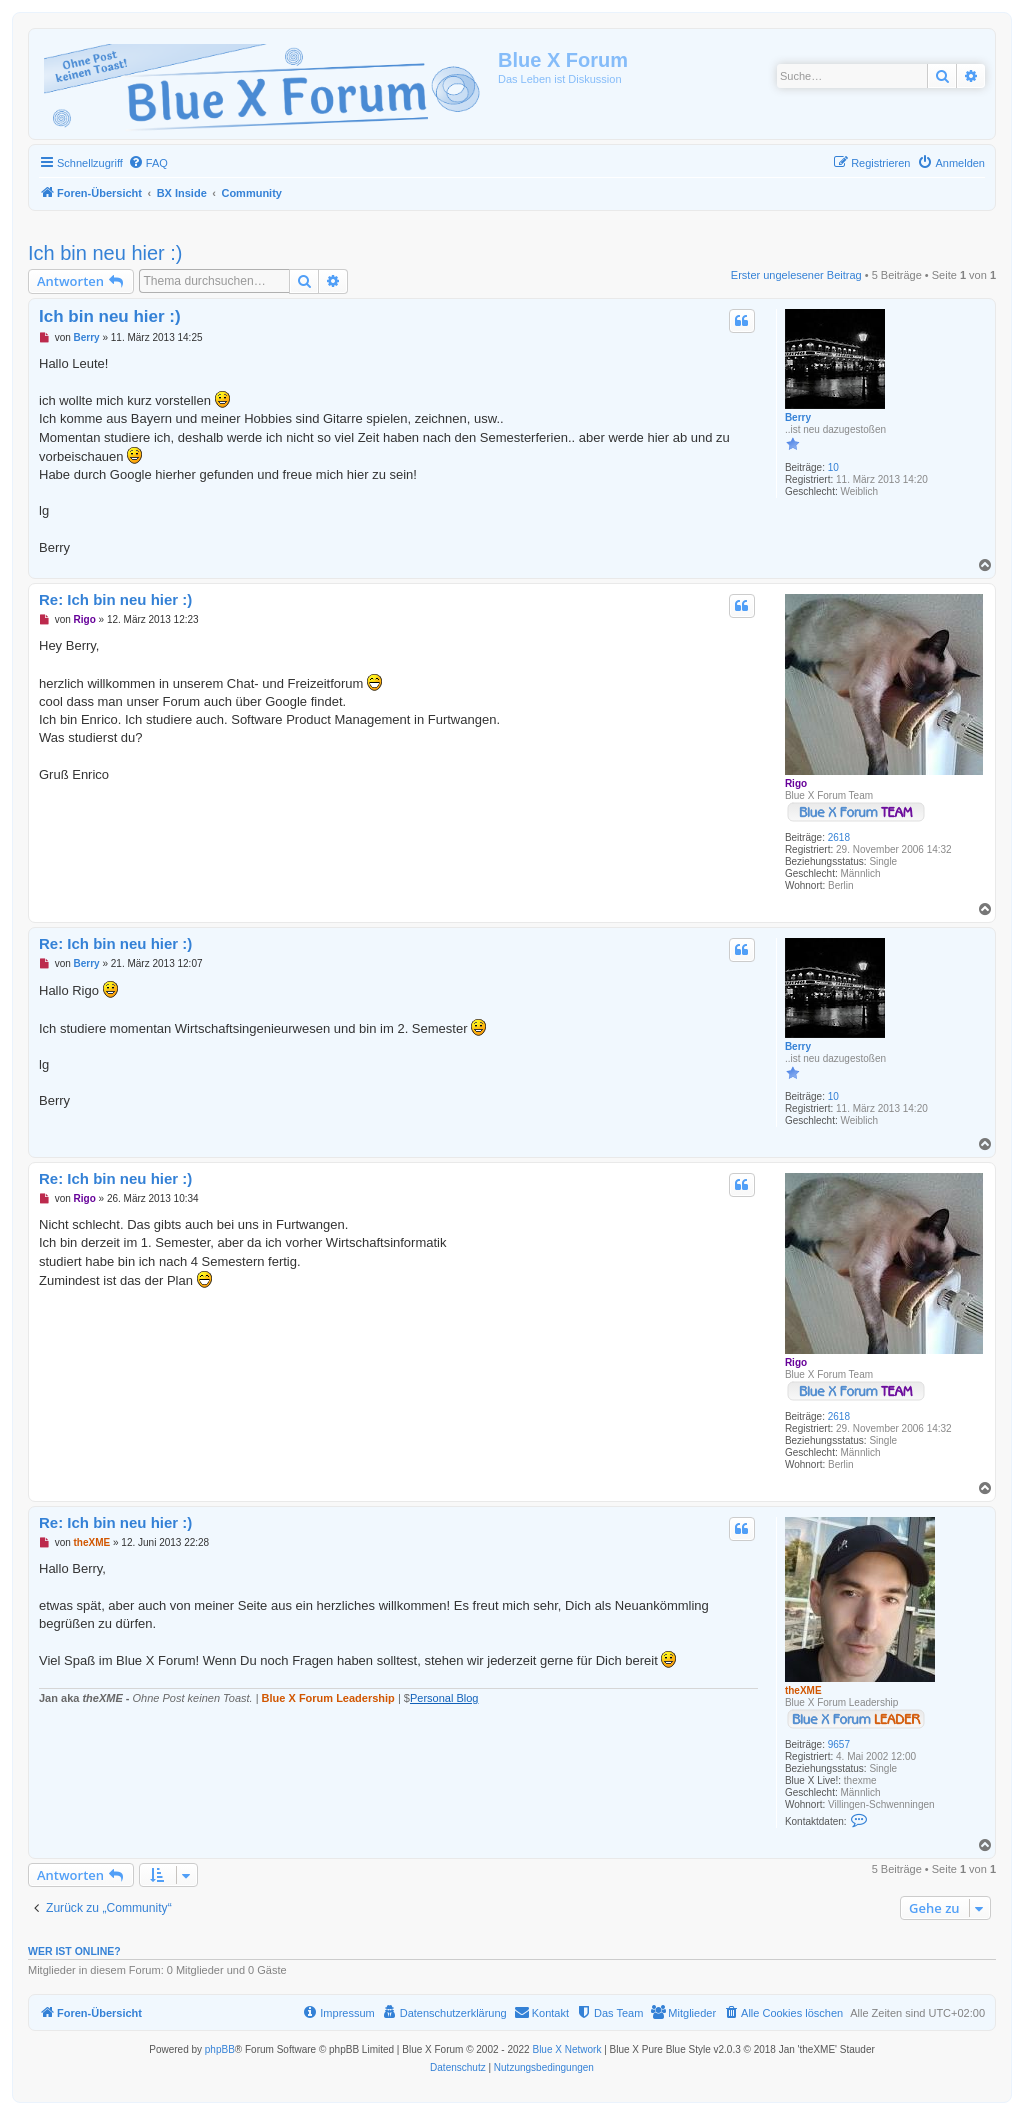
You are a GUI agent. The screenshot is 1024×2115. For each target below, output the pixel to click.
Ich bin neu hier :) (105, 253)
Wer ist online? (74, 1951)
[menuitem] (148, 163)
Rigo (796, 783)
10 (833, 467)
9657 (839, 1744)
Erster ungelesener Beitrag (796, 275)
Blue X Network (566, 2049)
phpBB (220, 2049)
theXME (803, 1690)
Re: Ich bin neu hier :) (115, 599)
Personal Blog (444, 1698)
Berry (798, 417)
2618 (839, 837)
